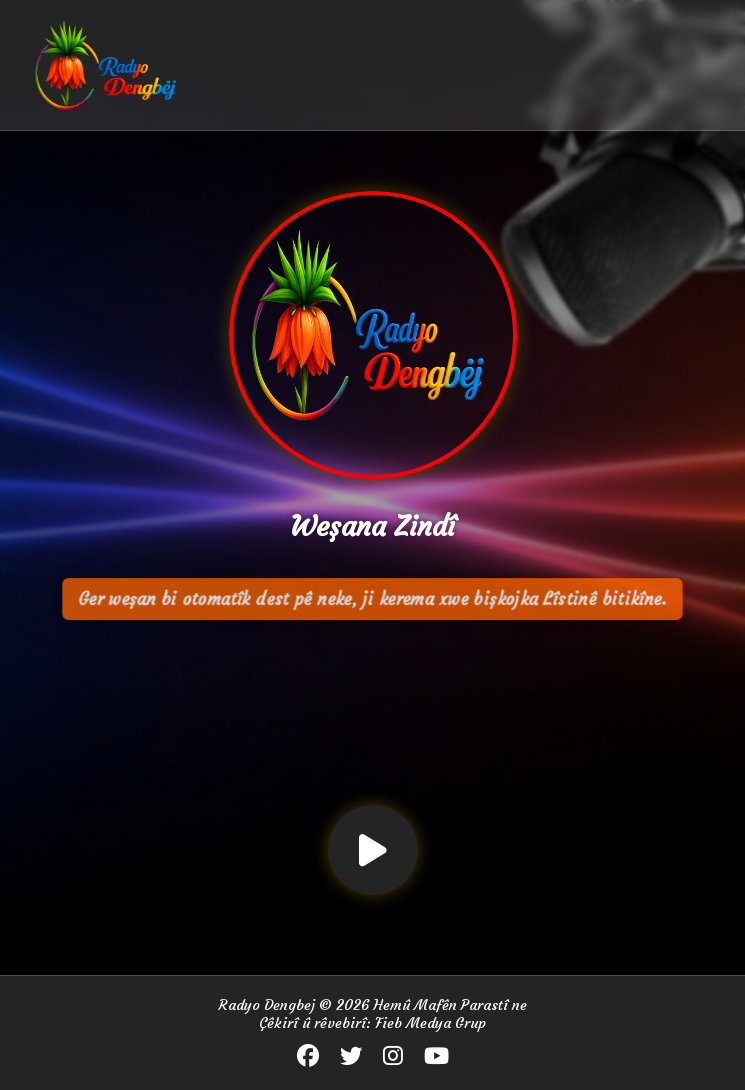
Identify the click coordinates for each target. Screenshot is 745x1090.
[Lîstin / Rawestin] (373, 850)
